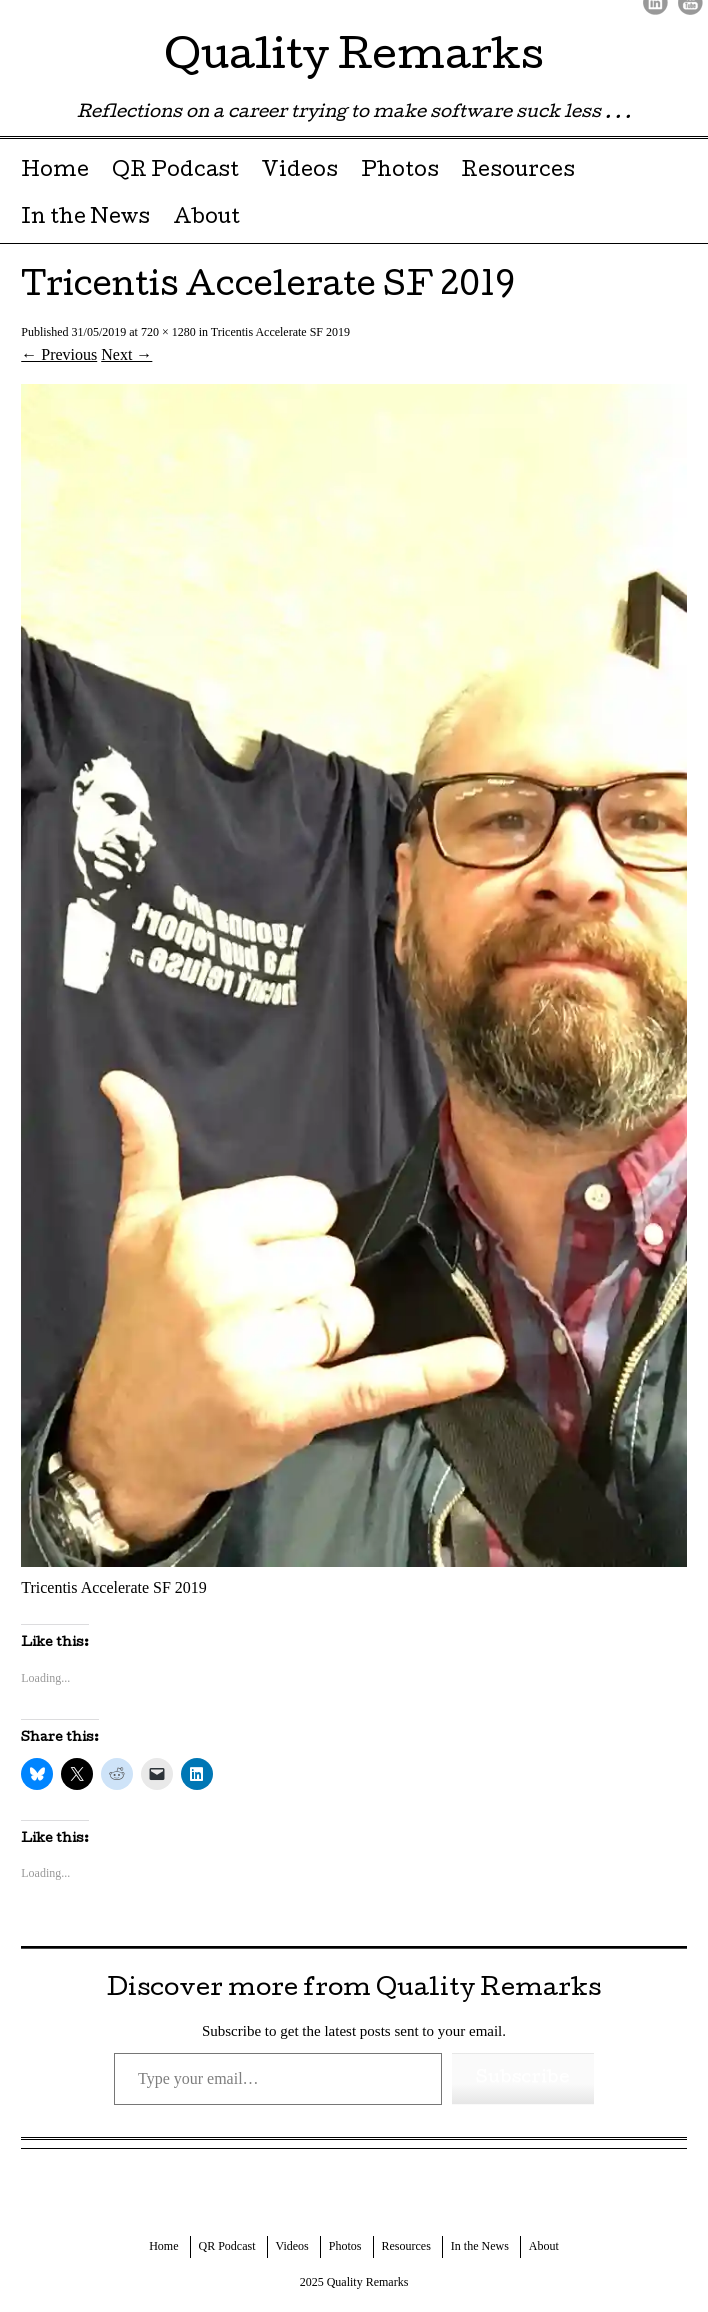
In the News (85, 219)
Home (55, 172)
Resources (518, 172)
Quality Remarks (354, 59)
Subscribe (523, 2078)
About (206, 219)
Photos (400, 172)
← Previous (59, 354)
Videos (299, 172)
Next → (126, 354)
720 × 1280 (168, 332)
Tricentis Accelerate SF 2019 (280, 332)
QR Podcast (175, 172)
